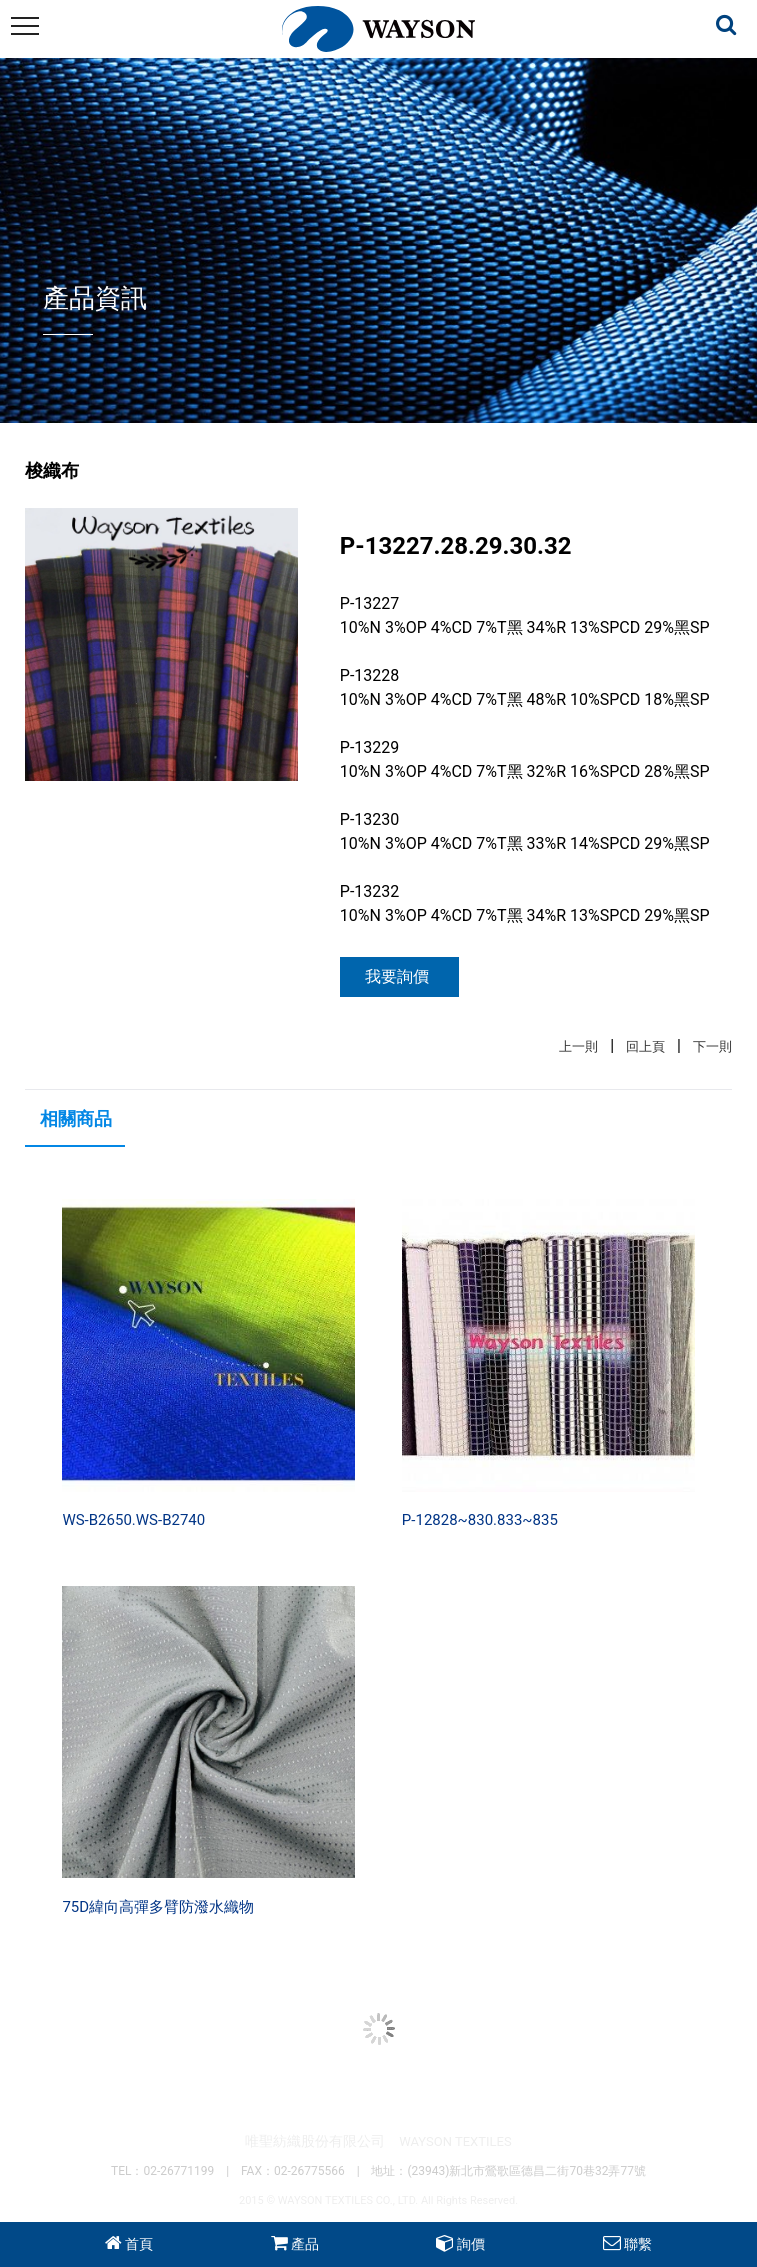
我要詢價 (397, 976)
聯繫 (638, 2244)
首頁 (139, 2244)
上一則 (578, 1046)
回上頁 (645, 1046)
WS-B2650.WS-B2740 (133, 1520)
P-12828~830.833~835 (480, 1520)
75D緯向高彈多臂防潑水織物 (158, 1907)
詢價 (471, 2244)
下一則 (712, 1046)
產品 (305, 2244)
